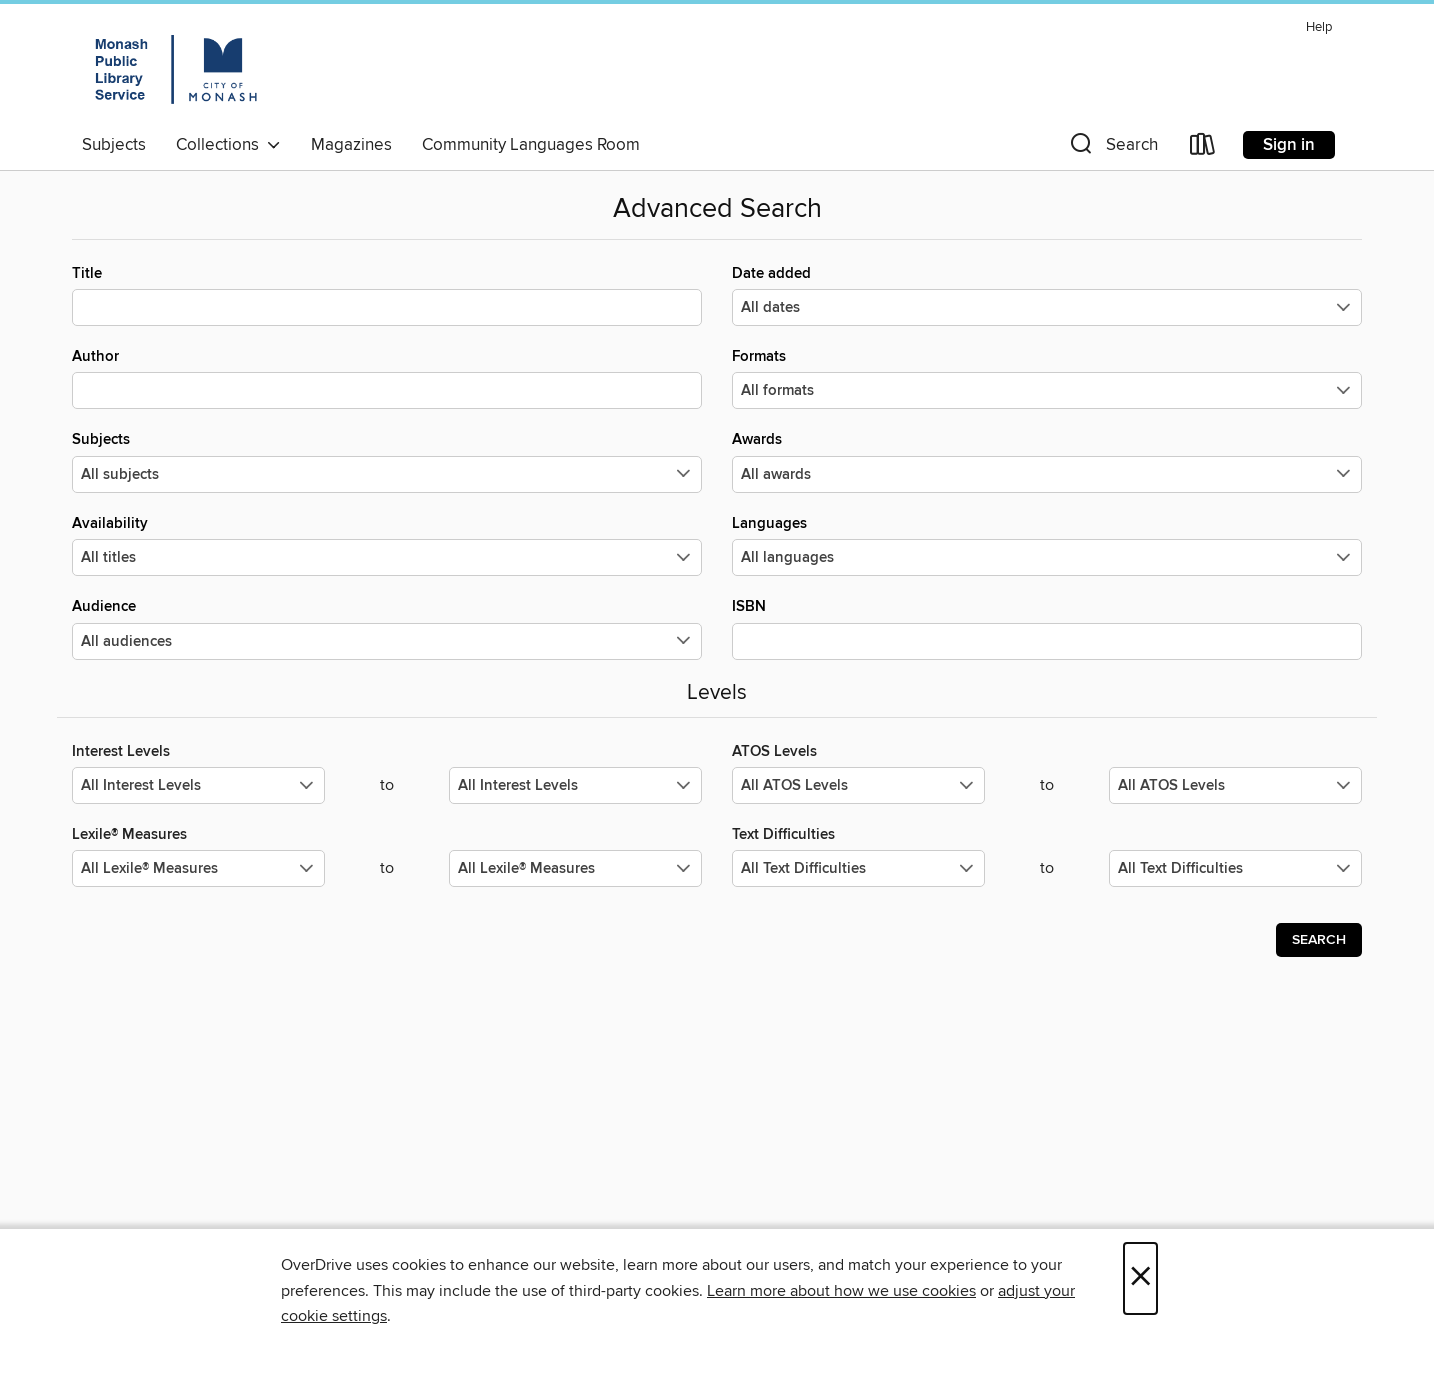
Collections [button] (228, 145)
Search (1319, 940)
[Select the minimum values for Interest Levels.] (198, 785)
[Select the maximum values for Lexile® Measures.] (575, 868)
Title (387, 295)
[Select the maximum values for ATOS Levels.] (1235, 785)
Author (387, 378)
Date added (1047, 295)
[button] (1112, 148)
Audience (387, 628)
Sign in (1289, 145)
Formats (1047, 378)
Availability (387, 545)
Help (1319, 27)
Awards (1047, 461)
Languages (1047, 545)
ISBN (1047, 628)
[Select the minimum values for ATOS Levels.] (858, 785)
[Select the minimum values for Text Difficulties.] (858, 868)
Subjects (114, 145)
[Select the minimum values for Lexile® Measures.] (198, 868)
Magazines (351, 145)
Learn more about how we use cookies (841, 1291)
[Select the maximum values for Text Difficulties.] (1235, 868)
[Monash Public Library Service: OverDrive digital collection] (175, 69)
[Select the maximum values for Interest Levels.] (575, 785)
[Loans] (1203, 148)
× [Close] (1140, 1278)
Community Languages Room (531, 145)
